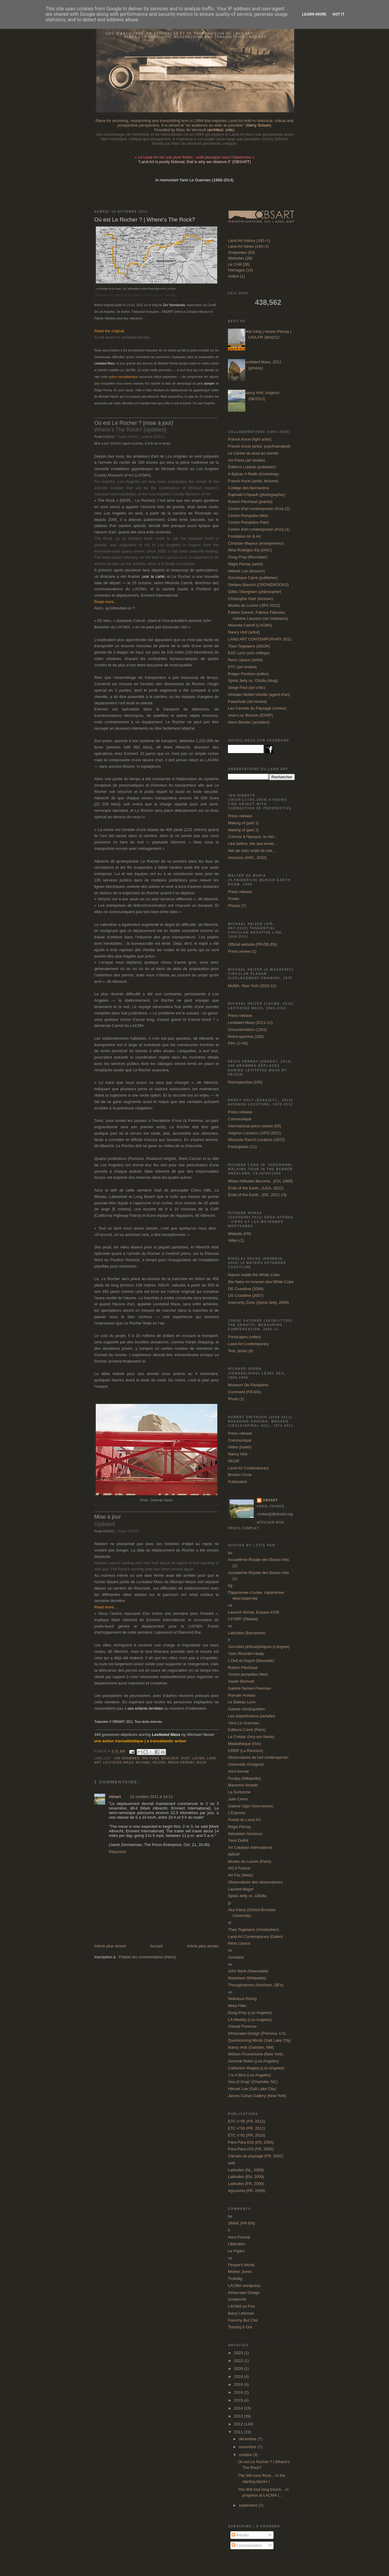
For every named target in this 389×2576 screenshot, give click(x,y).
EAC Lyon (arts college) (249, 653)
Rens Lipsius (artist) (245, 660)
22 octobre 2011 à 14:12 (151, 1796)
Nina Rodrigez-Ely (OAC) (250, 550)
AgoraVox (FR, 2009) (246, 2190)
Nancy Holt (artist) (244, 632)
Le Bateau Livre (242, 1702)
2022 (239, 2360)
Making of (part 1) (243, 823)
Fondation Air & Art (244, 536)
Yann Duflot (238, 1840)
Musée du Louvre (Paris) (249, 1861)
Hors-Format (239, 2237)
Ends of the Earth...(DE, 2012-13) (257, 1194)
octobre (246, 2454)
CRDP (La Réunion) (245, 1750)
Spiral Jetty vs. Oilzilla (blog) (252, 680)
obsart (115, 1796)
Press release (240, 816)
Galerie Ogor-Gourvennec (251, 1806)
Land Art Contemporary (248, 1344)
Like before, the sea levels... (252, 843)
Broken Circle (240, 1474)
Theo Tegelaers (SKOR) (249, 646)
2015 (239, 2400)
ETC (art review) (242, 667)
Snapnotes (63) (241, 252)
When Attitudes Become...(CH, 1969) (260, 1181)
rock (202, 1762)
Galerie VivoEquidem (246, 1709)
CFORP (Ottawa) (243, 1619)
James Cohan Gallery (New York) (257, 2095)
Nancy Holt (237, 1454)
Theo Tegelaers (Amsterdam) (253, 1929)
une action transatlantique (118, 1741)
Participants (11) (242, 1146)
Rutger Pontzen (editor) (248, 674)
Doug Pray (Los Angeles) (250, 2012)
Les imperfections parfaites (251, 1716)
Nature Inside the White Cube (254, 1274)
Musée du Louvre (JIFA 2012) (254, 605)
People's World (241, 2265)
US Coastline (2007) (245, 1295)
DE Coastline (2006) (245, 1288)
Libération (236, 2244)
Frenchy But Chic (243, 2320)
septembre (249, 2505)
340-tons (150, 1758)
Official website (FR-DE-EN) (252, 944)
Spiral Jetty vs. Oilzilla (247, 1896)
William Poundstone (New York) (255, 2054)
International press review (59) (254, 1126)
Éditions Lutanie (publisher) (252, 467)
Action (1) (236, 276)
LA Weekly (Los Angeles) (250, 2019)
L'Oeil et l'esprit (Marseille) (251, 1660)
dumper (209, 383)
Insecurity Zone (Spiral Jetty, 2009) (258, 1302)
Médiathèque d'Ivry (244, 1743)
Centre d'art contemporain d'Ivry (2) (259, 508)
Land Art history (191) (249, 240)
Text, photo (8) (240, 1351)
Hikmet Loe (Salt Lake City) (252, 2088)
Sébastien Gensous (245, 1833)
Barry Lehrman (241, 2313)
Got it (338, 14)
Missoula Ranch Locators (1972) (256, 1139)
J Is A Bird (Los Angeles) (249, 2075)
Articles (240, 2535)
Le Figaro (236, 2251)
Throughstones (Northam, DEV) (256, 1985)
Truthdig (235, 2278)
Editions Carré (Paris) (247, 1729)
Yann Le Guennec (244, 1723)
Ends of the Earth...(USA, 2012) (256, 1188)
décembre (248, 2439)
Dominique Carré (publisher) (252, 577)
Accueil (156, 1946)
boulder (169, 1758)
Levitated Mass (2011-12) (250, 1022)
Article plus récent (110, 1946)
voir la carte (153, 576)
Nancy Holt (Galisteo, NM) (251, 2047)
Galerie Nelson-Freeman (249, 1688)
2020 (239, 2368)
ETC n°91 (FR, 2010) (246, 2135)
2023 (239, 2353)
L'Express (236, 1812)
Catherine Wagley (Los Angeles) (256, 2068)
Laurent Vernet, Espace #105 (253, 1612)
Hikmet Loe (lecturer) (246, 571)
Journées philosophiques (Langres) (259, 1646)
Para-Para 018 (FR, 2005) (251, 2149)
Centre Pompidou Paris (248, 522)
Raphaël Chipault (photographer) (256, 494)
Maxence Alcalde (243, 1785)
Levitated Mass (118, 1762)
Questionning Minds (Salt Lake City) (259, 2040)
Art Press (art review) (246, 460)
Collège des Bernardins (248, 488)
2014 (239, 2408)
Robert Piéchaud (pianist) (250, 501)
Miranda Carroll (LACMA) (250, 625)
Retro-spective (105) (246, 1036)
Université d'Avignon (246, 1764)
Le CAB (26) (239, 264)
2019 (239, 2376)
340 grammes (126, 1758)
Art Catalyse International (250, 1847)
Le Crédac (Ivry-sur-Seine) (251, 1736)
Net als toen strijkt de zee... (252, 850)
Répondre (117, 1851)
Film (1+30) (238, 1043)
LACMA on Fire (241, 2306)
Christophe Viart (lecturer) (250, 598)
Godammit (237, 2299)
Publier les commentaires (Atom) (147, 1957)
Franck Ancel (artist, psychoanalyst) (259, 446)
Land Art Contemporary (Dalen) (255, 1936)
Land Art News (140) (248, 246)
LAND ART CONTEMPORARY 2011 (260, 639)
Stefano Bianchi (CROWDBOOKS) (258, 584)
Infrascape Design (244, 2292)
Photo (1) (236, 1399)
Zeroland (235, 1957)
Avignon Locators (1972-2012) (254, 1133)
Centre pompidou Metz (248, 1674)
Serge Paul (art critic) (246, 687)
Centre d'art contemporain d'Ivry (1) (259, 529)
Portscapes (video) (244, 1337)
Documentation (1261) (247, 1029)
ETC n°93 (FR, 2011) (246, 2128)
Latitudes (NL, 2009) (246, 2170)
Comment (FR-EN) (244, 1392)
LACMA (198, 1758)
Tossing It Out (240, 2327)
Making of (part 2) (243, 830)
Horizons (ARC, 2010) (247, 857)
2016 (239, 2392)
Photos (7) (237, 905)
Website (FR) (239, 1233)
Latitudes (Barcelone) (247, 1633)
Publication (237, 1481)
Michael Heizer (151, 1762)
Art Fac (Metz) (240, 1875)
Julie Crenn (238, 1799)
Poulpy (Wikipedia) (244, 1778)
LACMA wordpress (244, 2285)
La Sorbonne (239, 1792)
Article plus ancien (203, 1946)
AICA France (239, 1868)
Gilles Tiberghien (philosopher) (254, 591)
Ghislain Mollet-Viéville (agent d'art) (259, 694)
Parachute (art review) (247, 701)
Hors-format (238, 1771)
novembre (248, 2447)
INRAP (234, 1854)
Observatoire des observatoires (255, 1882)
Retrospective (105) (245, 1082)
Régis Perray (181, 1762)
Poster (233, 898)
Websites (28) (240, 258)
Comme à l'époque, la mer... (252, 836)
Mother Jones (240, 2271)
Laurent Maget (240, 1889)
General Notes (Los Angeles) (253, 2061)
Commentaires (247, 2545)
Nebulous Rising (242, 1998)
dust (185, 1758)
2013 (239, 2416)
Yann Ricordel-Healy (246, 1653)
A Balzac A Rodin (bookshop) (253, 474)
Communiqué (239, 1119)
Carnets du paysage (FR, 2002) (255, 2156)
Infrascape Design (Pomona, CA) (257, 2033)
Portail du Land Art (244, 1819)
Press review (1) (242, 951)
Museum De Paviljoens (248, 1385)
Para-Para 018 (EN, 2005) (251, 2142)
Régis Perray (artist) (245, 564)
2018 (239, 2384)
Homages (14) (240, 270)
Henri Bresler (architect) (249, 722)
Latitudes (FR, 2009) (246, 2183)
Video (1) (236, 1240)
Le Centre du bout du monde (253, 453)
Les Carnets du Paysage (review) (257, 708)
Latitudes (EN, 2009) (246, 2176)
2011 (239, 2432)
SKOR (233, 1461)
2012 (239, 2424)
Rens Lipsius (239, 1943)
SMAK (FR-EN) (241, 2223)
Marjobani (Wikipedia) (247, 1978)
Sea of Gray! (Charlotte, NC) (253, 2081)
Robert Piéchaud (242, 1667)
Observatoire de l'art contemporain (258, 1757)
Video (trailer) (240, 1447)
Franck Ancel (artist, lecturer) (253, 481)
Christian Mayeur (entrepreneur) (256, 543)
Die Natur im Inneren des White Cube (261, 1281)
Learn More (314, 14)
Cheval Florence (242, 2026)
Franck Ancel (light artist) (249, 439)
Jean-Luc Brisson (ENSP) (250, 715)
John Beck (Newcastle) (248, 1971)
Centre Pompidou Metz (248, 515)
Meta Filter (237, 2005)
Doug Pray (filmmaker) (247, 557)
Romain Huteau (241, 1695)
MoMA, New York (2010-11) (252, 985)
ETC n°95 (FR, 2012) (246, 2121)
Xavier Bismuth (241, 1681)
